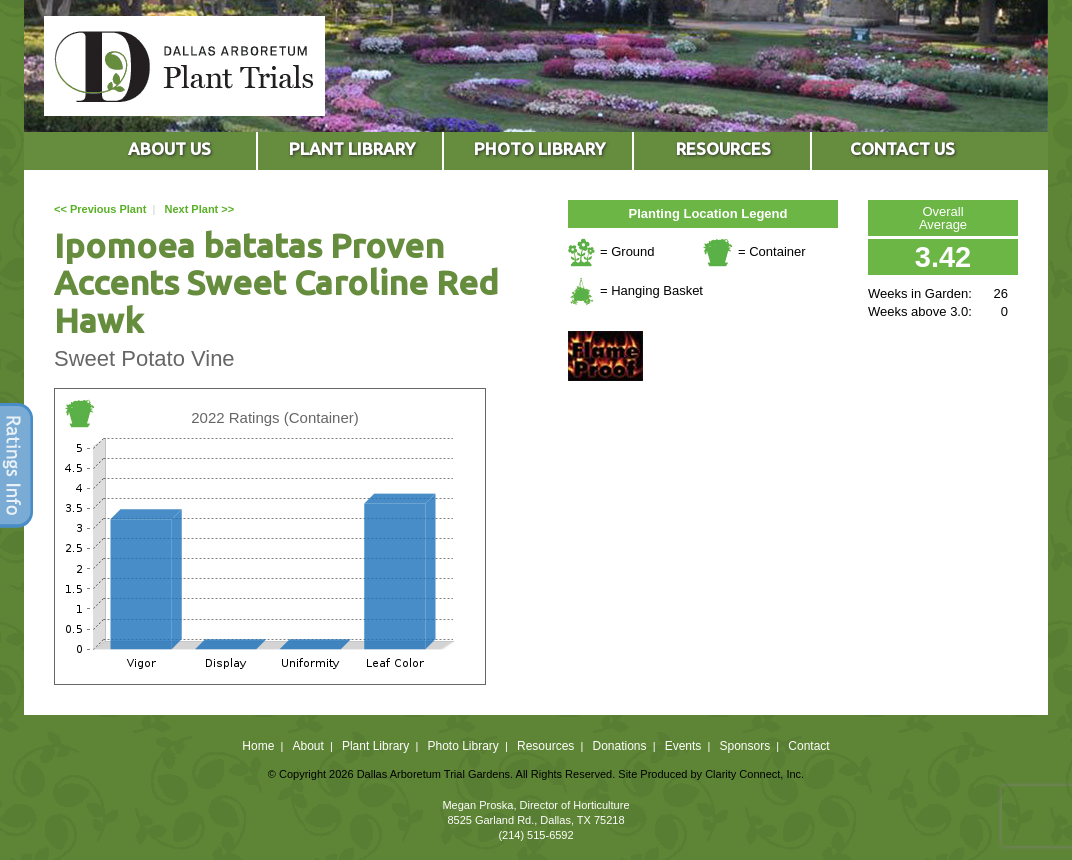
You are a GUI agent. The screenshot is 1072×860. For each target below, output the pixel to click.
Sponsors (745, 746)
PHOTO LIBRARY (539, 148)
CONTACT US (902, 148)
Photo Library (462, 746)
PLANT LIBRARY (352, 148)
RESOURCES (723, 148)
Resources (545, 746)
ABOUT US (169, 148)
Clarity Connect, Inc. (754, 774)
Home (258, 746)
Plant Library (375, 746)
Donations (619, 746)
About (307, 746)
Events (683, 746)
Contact (808, 746)
